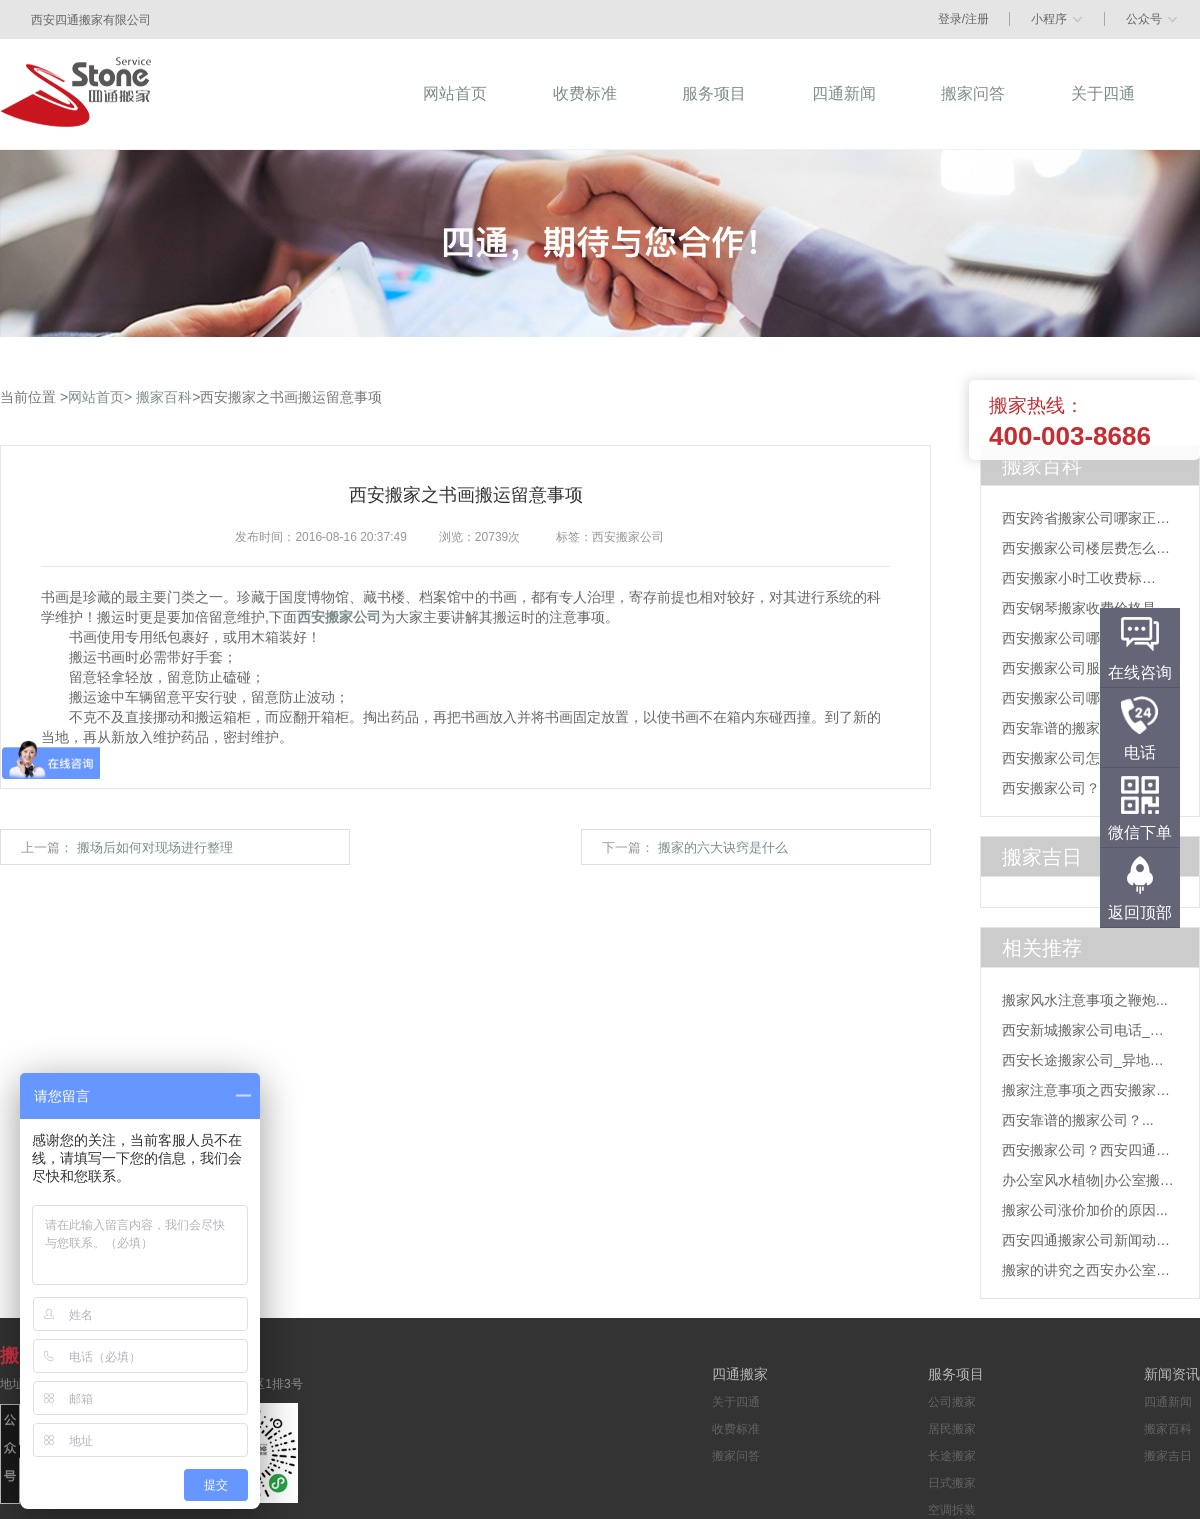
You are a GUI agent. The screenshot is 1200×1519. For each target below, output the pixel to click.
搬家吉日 (1168, 1456)
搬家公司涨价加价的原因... (1085, 1210)
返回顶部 (1140, 912)
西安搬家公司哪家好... (1071, 698)
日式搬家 (952, 1483)
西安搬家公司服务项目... (1078, 668)
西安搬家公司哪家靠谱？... (1085, 638)
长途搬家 (952, 1456)
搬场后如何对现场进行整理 (155, 847)
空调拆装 (952, 1510)
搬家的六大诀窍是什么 (723, 847)
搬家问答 (736, 1456)
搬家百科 (164, 397)
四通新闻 (1168, 1402)
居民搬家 (952, 1429)
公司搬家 (952, 1402)
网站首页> (100, 397)
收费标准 (736, 1429)
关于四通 (736, 1402)
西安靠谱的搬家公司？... (1078, 728)
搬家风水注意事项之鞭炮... (1085, 1000)
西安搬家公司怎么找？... (1078, 758)
